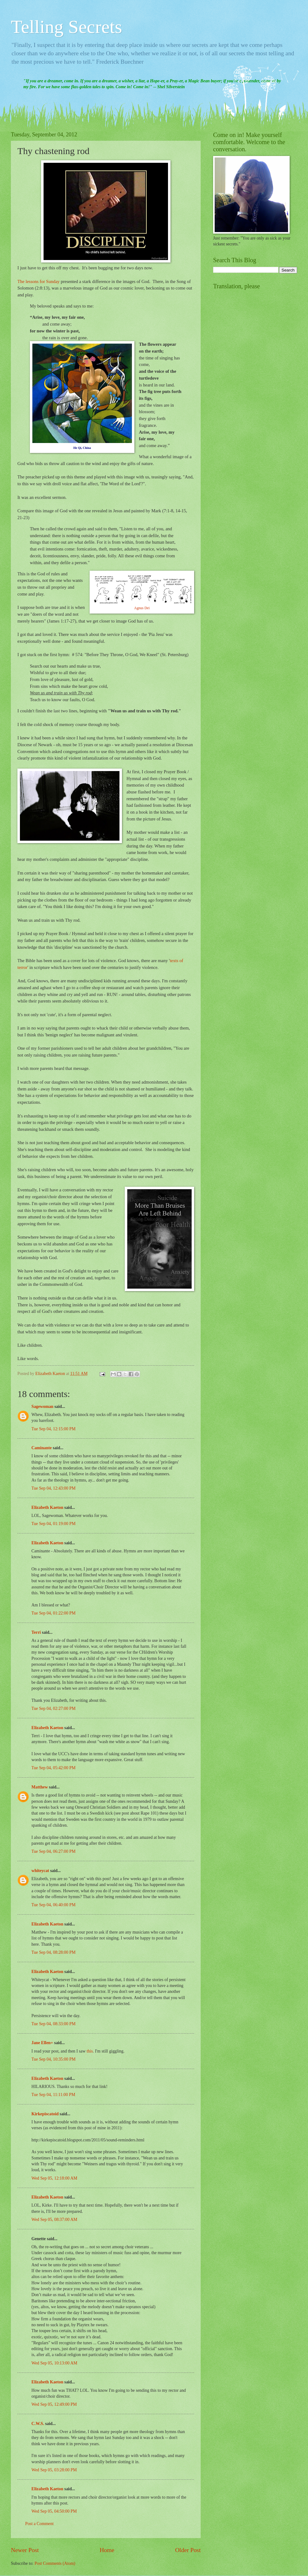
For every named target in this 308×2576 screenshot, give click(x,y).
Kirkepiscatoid (44, 2114)
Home (107, 2550)
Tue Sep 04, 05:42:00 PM (53, 1767)
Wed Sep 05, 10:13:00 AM (54, 2363)
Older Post (188, 2550)
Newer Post (25, 2550)
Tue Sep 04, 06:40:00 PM (53, 1904)
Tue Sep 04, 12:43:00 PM (53, 1488)
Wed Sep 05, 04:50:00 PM (54, 2511)
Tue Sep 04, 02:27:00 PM (53, 1708)
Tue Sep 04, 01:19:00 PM (53, 1523)
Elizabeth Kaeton (47, 1507)
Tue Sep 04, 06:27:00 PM (53, 1851)
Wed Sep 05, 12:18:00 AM (54, 2178)
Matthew (39, 1787)
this (89, 2051)
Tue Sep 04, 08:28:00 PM (53, 1952)
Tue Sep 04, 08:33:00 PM (53, 2023)
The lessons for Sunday (39, 281)
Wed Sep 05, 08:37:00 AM (54, 2219)
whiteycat (40, 1870)
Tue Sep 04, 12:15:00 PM (53, 1429)
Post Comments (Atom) (55, 2563)
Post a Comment (39, 2523)
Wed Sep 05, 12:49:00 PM (54, 2404)
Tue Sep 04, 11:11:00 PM (53, 2094)
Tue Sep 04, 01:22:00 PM (53, 1613)
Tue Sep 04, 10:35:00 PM (53, 2059)
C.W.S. (37, 2423)
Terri (36, 1632)
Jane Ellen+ (42, 2042)
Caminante (41, 1448)
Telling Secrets (66, 26)
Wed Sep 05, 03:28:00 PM (54, 2470)
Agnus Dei (142, 608)
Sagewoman (42, 1406)
